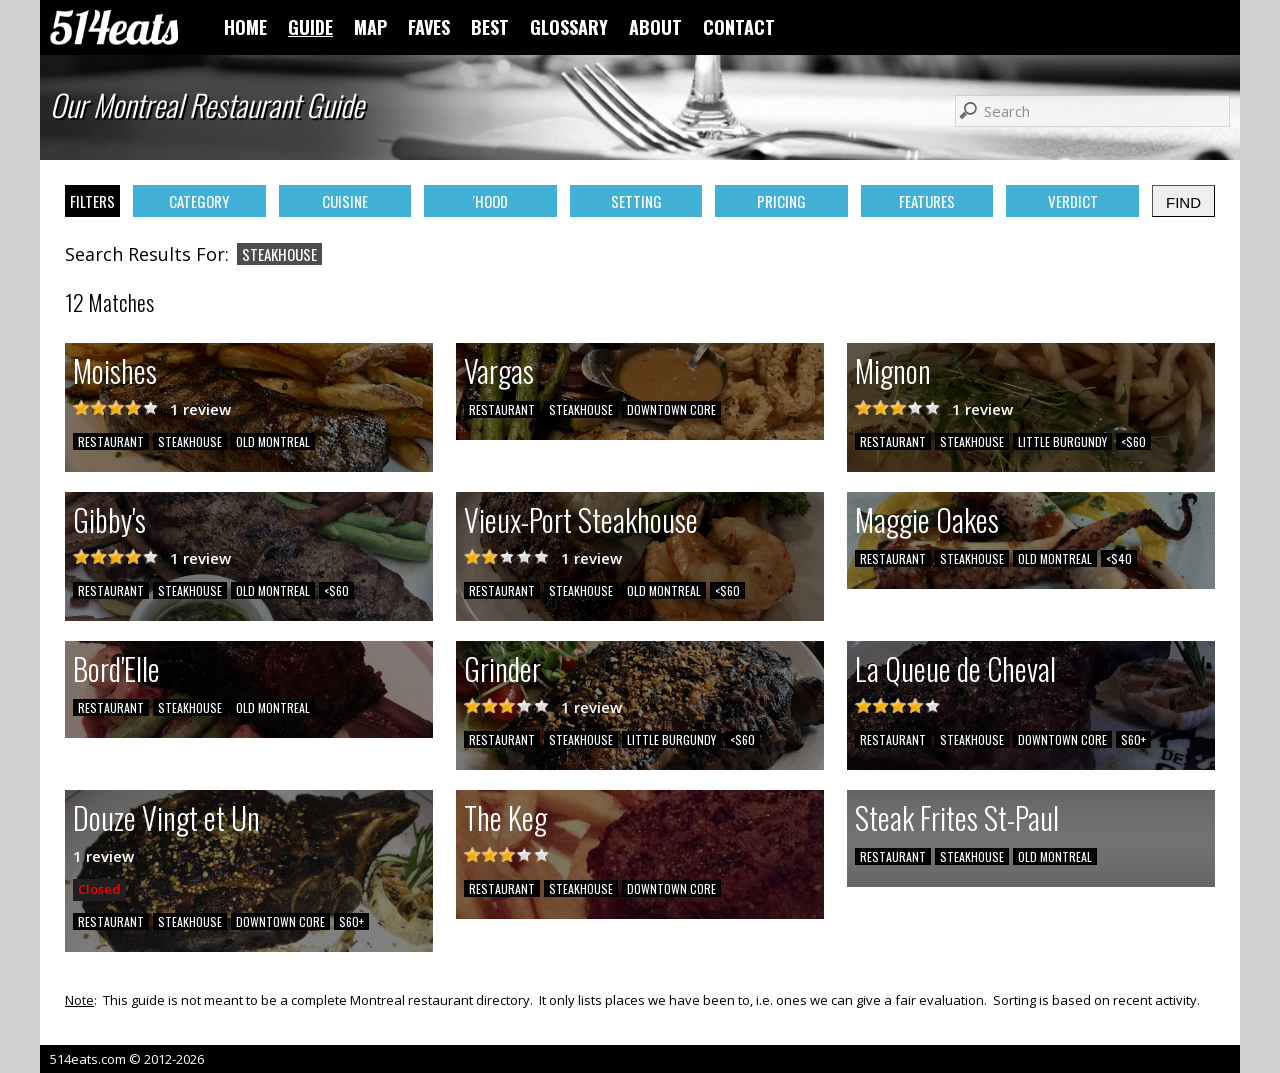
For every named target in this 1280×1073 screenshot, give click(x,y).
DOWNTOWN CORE (671, 409)
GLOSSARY (569, 27)
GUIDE (310, 27)
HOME (245, 27)
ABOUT (655, 27)
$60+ (1133, 739)
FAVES (429, 27)
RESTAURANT (111, 441)
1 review (200, 409)
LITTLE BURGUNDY (1062, 441)
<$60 (1133, 441)
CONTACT (739, 27)
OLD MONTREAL (273, 441)
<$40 (1119, 558)
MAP (370, 27)
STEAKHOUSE (190, 441)
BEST (490, 27)
